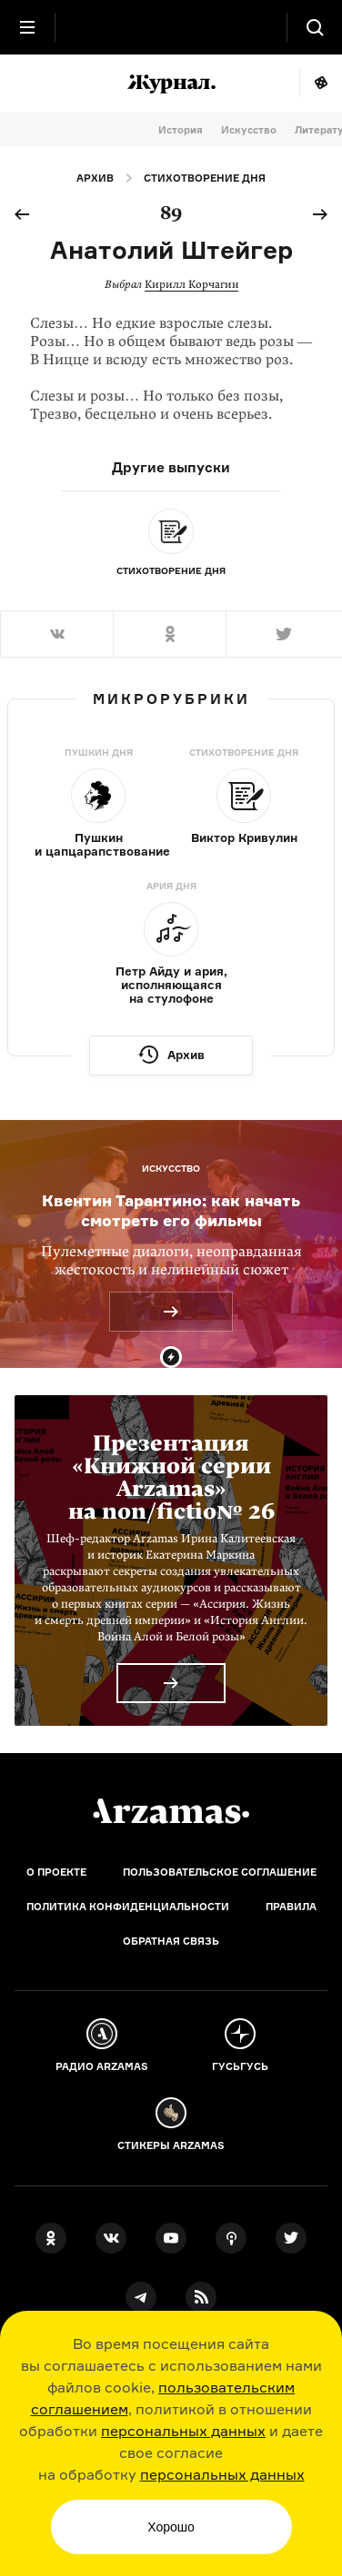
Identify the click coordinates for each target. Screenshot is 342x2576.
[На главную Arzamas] (171, 27)
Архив (95, 178)
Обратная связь (171, 1941)
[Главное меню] (27, 27)
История (180, 130)
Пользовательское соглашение (220, 1872)
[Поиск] (315, 27)
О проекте (56, 1872)
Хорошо (171, 2527)
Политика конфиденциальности (127, 1906)
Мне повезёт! (320, 83)
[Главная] (171, 1811)
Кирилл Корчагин (191, 284)
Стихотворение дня (205, 178)
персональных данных (183, 2431)
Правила (291, 1906)
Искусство (249, 130)
